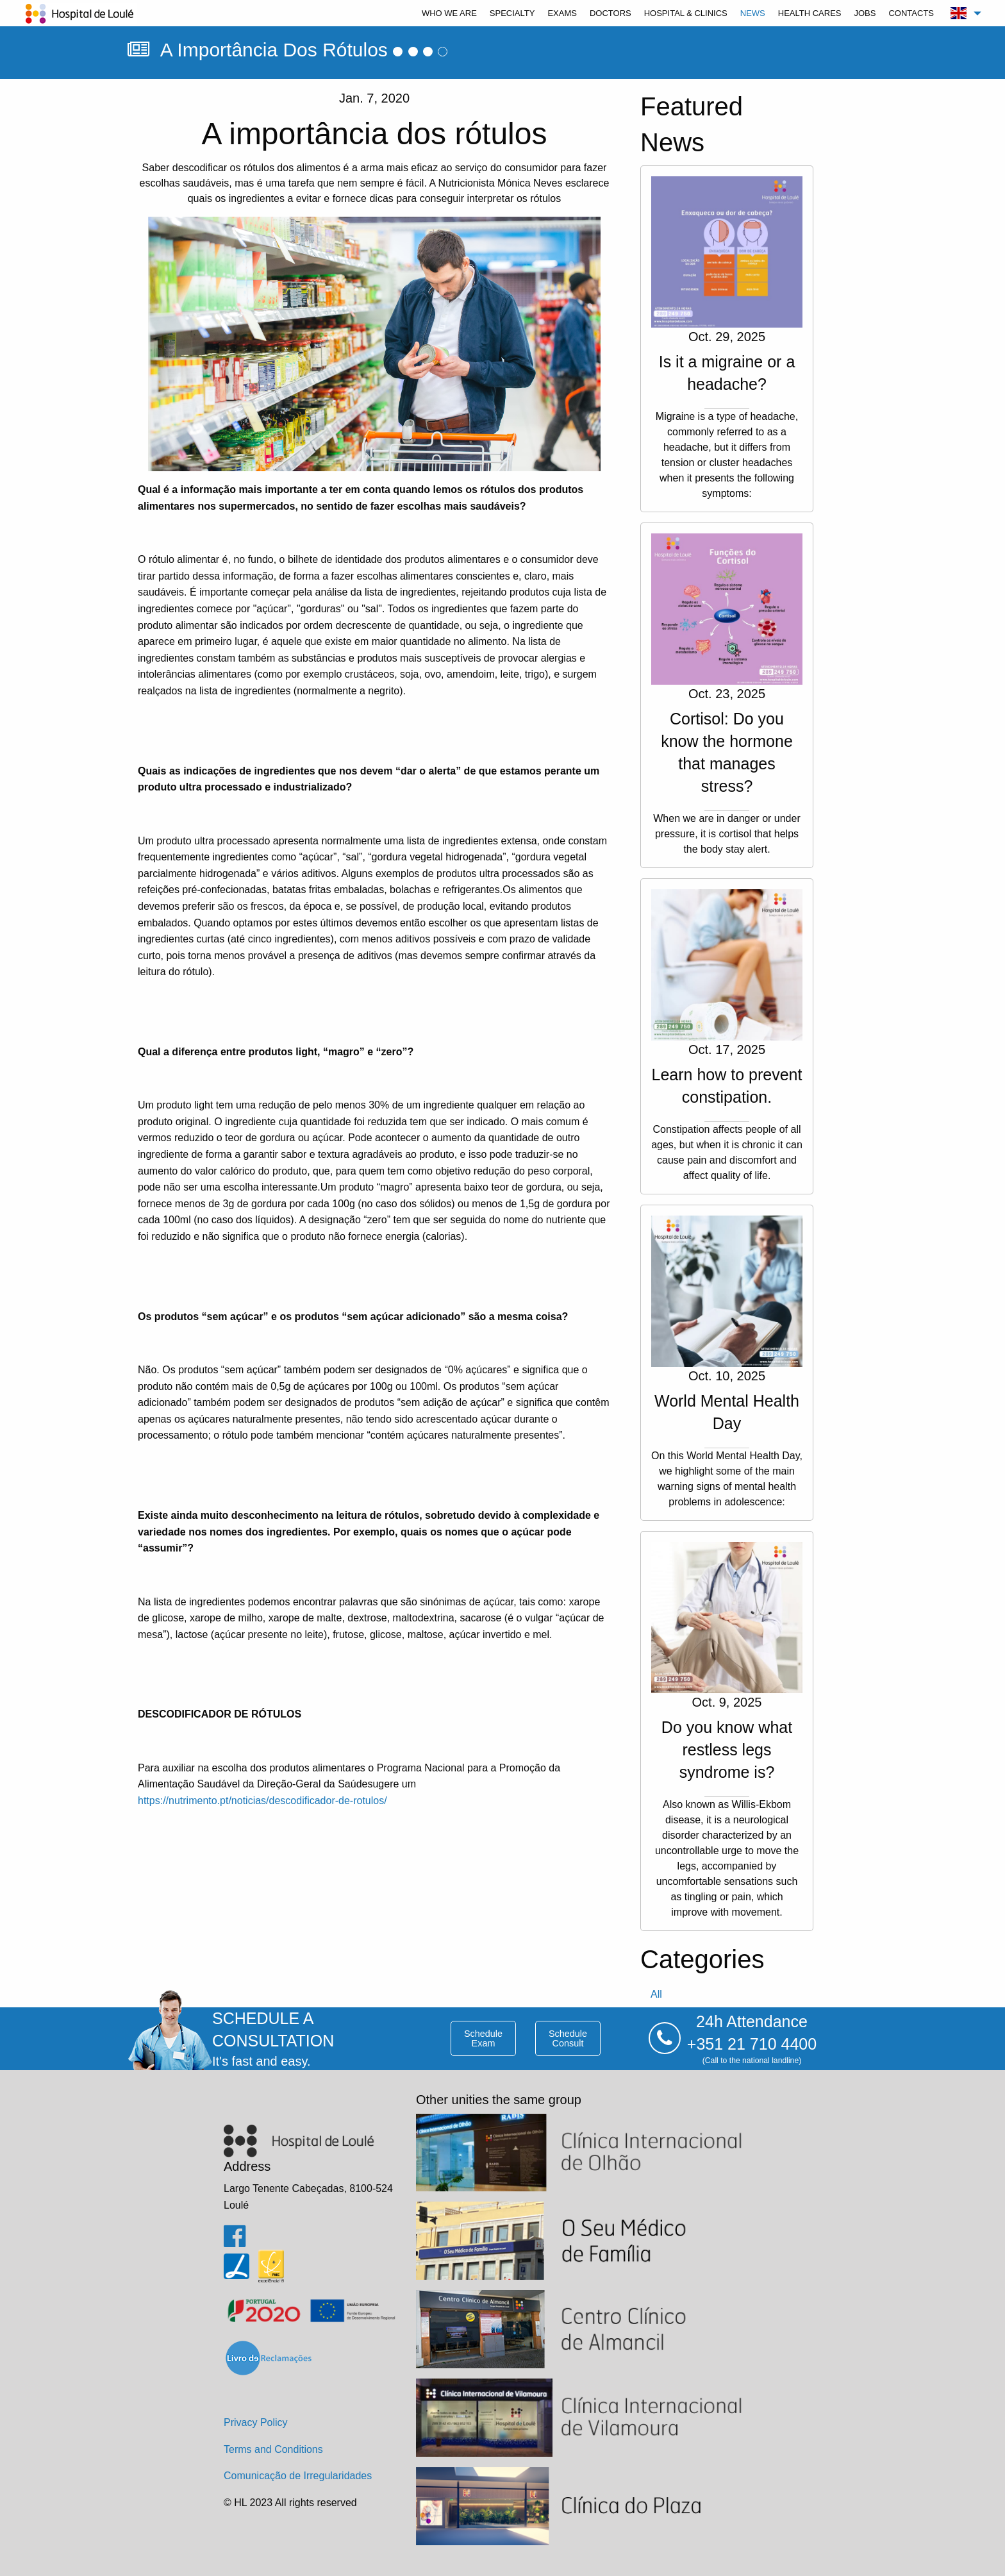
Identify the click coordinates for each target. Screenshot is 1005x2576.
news (752, 13)
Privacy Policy (256, 2422)
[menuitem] (449, 13)
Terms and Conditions (273, 2449)
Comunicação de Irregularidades (298, 2475)
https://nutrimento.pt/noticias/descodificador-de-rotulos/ (262, 1800)
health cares (810, 13)
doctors (610, 13)
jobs (865, 13)
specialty (512, 13)
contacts (911, 13)
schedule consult (568, 2038)
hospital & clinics (685, 13)
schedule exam (483, 2038)
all (656, 1994)
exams (562, 13)
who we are (449, 13)
